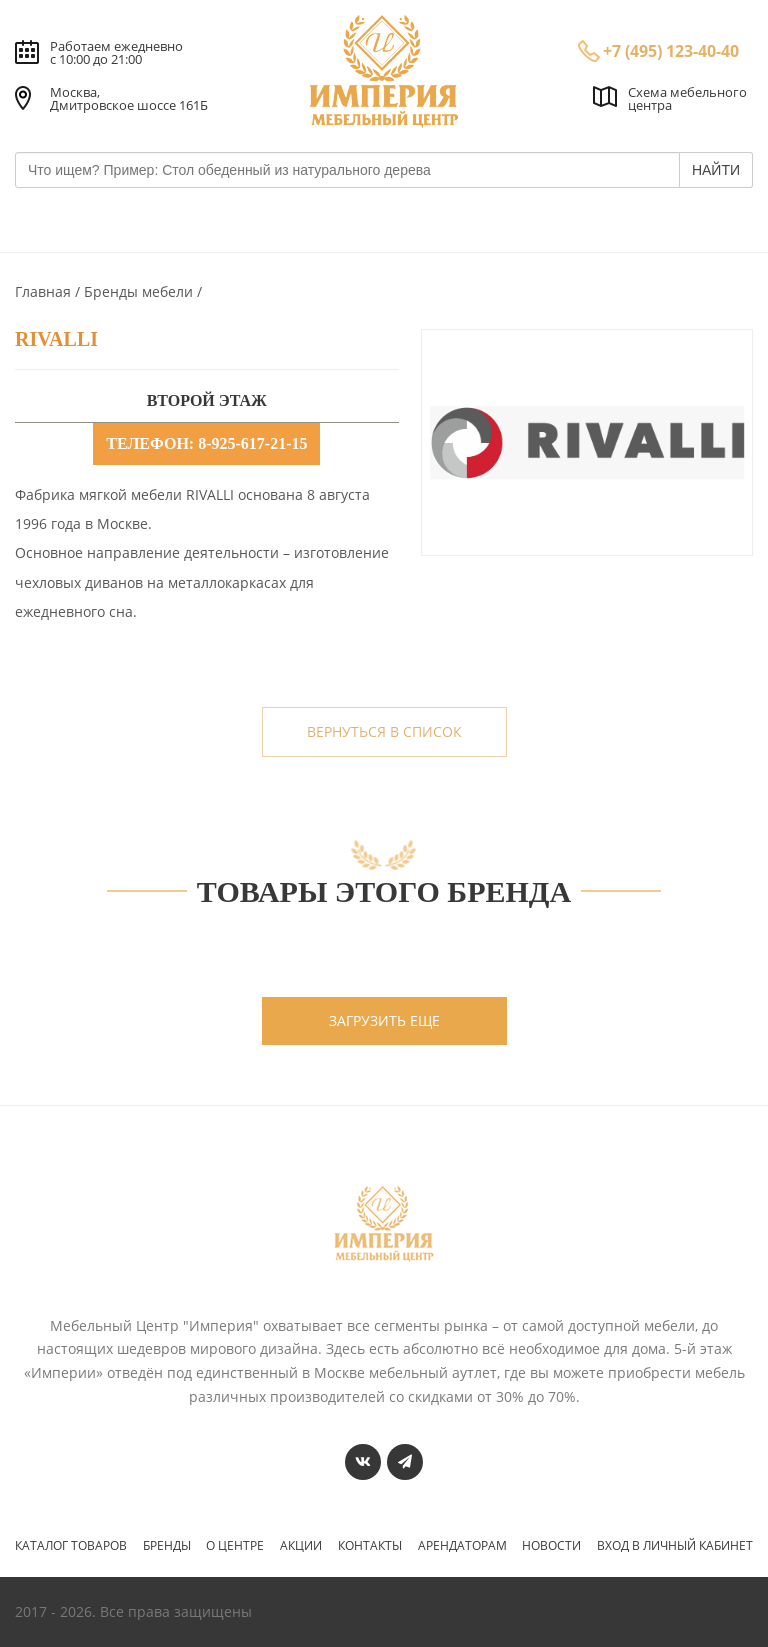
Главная (45, 291)
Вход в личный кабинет (675, 1546)
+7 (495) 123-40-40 (671, 51)
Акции (301, 1546)
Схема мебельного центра (687, 98)
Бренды (167, 1546)
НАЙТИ (716, 170)
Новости (551, 1546)
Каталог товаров (71, 1546)
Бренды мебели (140, 291)
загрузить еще (384, 1020)
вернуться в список (384, 731)
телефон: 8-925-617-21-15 (206, 443)
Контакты (370, 1546)
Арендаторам (462, 1546)
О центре (235, 1546)
